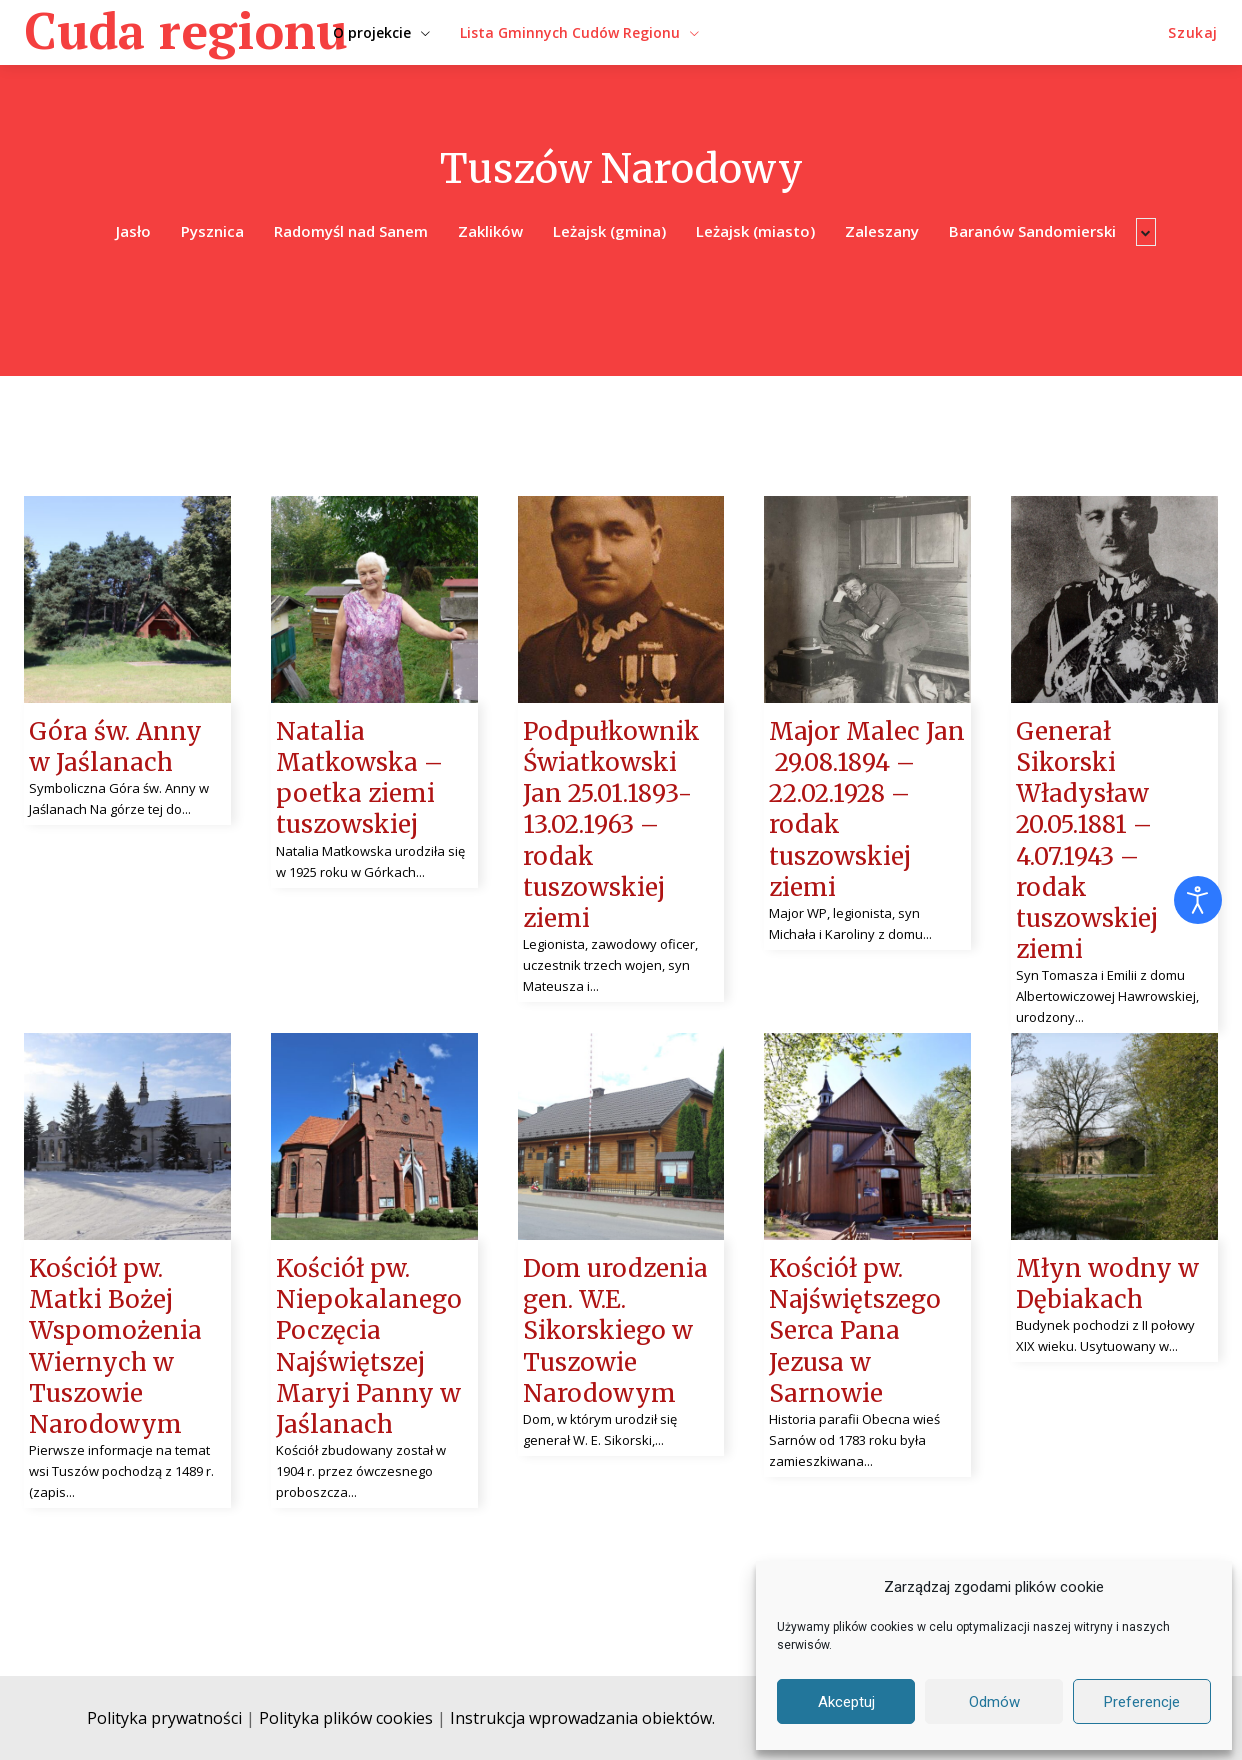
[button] (1193, 33)
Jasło (133, 232)
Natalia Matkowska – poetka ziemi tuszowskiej (359, 778)
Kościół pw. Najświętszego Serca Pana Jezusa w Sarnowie (855, 1331)
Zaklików (490, 232)
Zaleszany (882, 232)
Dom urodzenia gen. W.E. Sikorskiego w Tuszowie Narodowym (615, 1331)
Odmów (994, 1702)
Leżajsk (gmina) (609, 232)
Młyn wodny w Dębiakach (1107, 1284)
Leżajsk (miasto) (755, 232)
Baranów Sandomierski (1032, 232)
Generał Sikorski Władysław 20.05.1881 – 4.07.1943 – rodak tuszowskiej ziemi (1087, 840)
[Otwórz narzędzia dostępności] (1198, 900)
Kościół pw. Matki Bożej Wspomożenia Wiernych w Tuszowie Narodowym (115, 1346)
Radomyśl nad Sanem (351, 232)
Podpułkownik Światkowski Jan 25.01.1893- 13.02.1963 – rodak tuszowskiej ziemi (611, 825)
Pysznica (212, 232)
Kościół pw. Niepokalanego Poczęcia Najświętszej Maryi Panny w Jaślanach (369, 1346)
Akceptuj (846, 1702)
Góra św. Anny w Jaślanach (115, 747)
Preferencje (1142, 1702)
